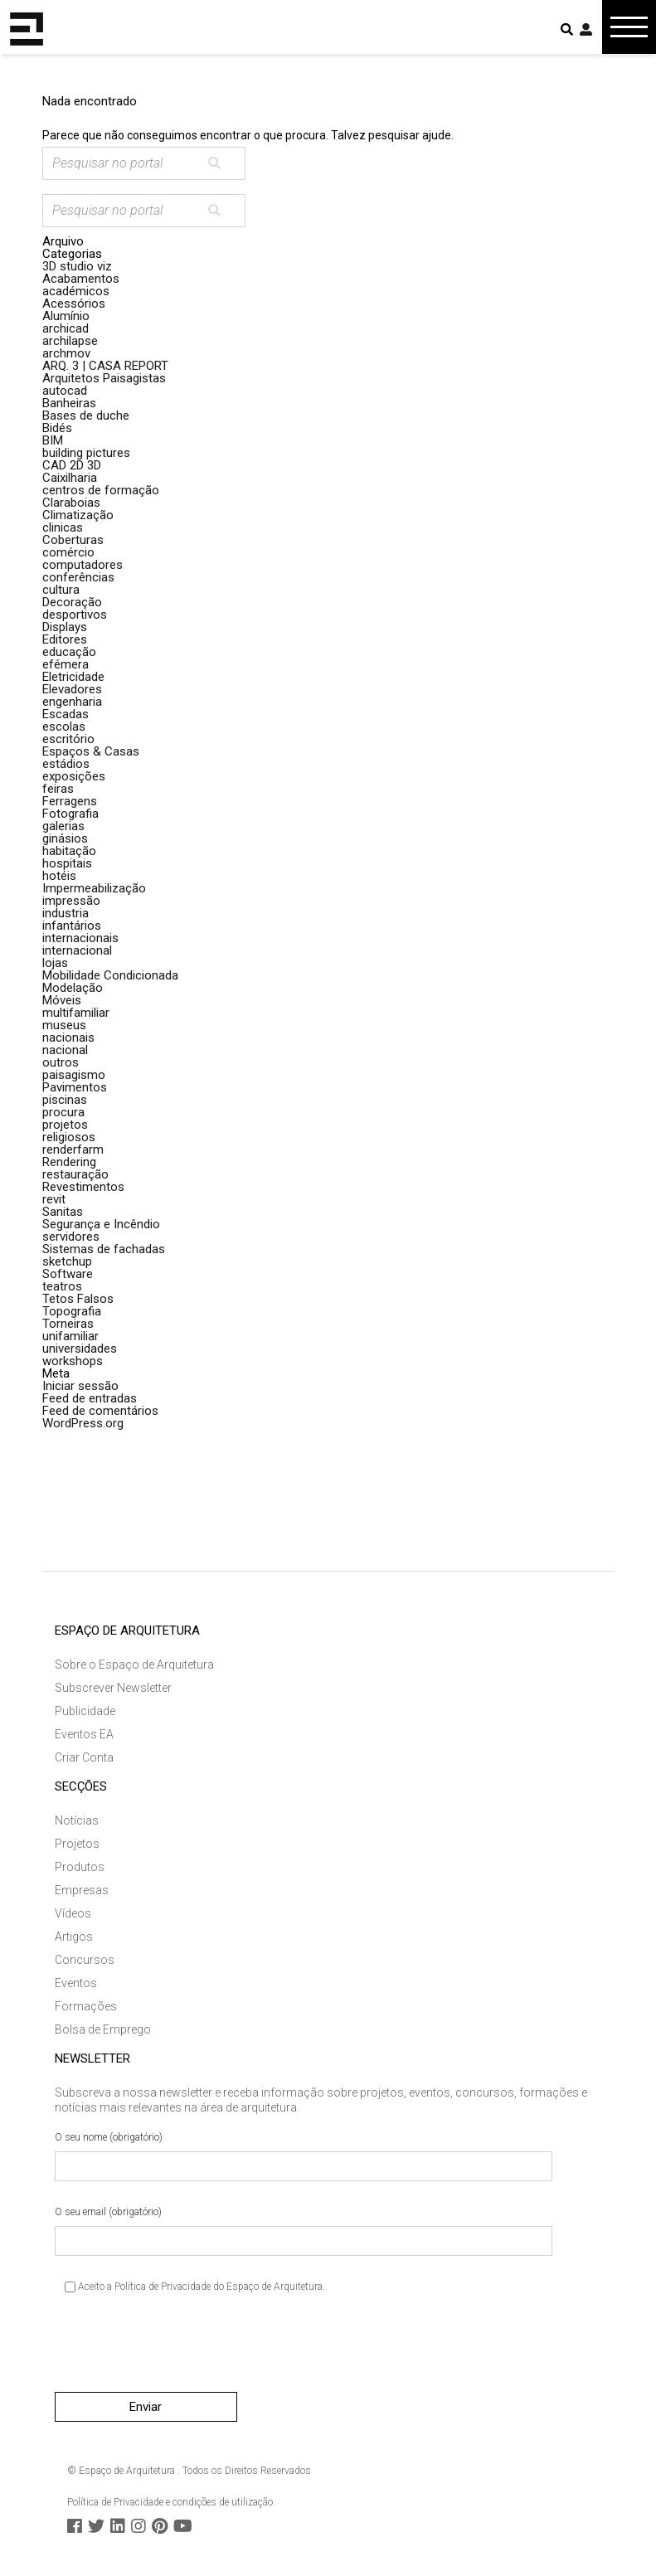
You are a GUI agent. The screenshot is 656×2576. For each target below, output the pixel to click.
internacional (77, 950)
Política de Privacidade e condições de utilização (170, 2502)
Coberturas (73, 539)
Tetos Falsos (78, 1298)
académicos (75, 291)
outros (60, 1062)
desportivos (74, 614)
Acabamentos (80, 278)
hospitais (67, 863)
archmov (66, 353)
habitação (69, 850)
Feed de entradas (89, 1398)
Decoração (72, 602)
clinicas (62, 527)
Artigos (74, 1936)
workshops (72, 1361)
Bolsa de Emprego (103, 2029)
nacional (65, 1050)
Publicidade (85, 1711)
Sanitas (62, 1211)
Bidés (57, 427)
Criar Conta (84, 1757)
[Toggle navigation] (629, 27)
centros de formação (100, 490)
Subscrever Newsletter (113, 1687)
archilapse (70, 340)
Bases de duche (85, 415)
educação (69, 651)
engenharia (72, 701)
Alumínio (66, 316)
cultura (61, 589)
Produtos (79, 1867)
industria (65, 913)
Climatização (78, 515)
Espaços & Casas (90, 751)
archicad (65, 328)
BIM (52, 440)
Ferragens (69, 801)
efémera (65, 664)
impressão (71, 900)
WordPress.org (83, 1423)
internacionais (80, 938)
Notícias (77, 1820)
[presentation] (181, 2349)
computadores (82, 564)
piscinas (64, 1099)
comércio (68, 552)
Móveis (61, 1000)
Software (67, 1273)
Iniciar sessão (80, 1385)
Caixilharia (69, 477)
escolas (63, 726)
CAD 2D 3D (71, 465)
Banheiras (69, 403)
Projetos (77, 1843)
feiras (58, 788)
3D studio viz (77, 266)
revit (54, 1199)
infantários (71, 925)
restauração (75, 1174)
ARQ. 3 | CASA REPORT (105, 365)
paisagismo (73, 1074)
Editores (64, 639)
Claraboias (71, 502)
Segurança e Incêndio (101, 1224)
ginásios (65, 838)
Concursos (84, 1959)
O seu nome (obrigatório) (303, 2156)
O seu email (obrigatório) (303, 2231)
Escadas (65, 714)
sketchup (67, 1261)
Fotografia (70, 813)
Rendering (69, 1161)
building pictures (86, 452)
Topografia (71, 1311)
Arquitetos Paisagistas (104, 378)
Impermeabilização (94, 888)
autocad (64, 390)
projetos (65, 1124)
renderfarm (73, 1149)
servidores (71, 1236)
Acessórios (73, 303)
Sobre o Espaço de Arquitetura (134, 1664)
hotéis (59, 875)
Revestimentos (83, 1186)
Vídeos (73, 1913)
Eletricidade (73, 676)
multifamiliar (75, 1012)
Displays (64, 627)
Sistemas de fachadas (103, 1249)
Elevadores (72, 689)
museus (64, 1025)
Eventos (76, 1983)
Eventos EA (84, 1734)
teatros (62, 1286)
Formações (86, 2006)
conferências (78, 577)
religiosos (68, 1137)
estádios (66, 763)
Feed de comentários (100, 1410)
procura (63, 1112)
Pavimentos (74, 1087)
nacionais (68, 1037)
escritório (68, 738)
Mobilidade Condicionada (110, 975)
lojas (55, 962)
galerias (63, 826)
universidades (79, 1348)
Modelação (72, 987)
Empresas (82, 1890)
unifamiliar (70, 1336)
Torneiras (68, 1323)
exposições (73, 776)
